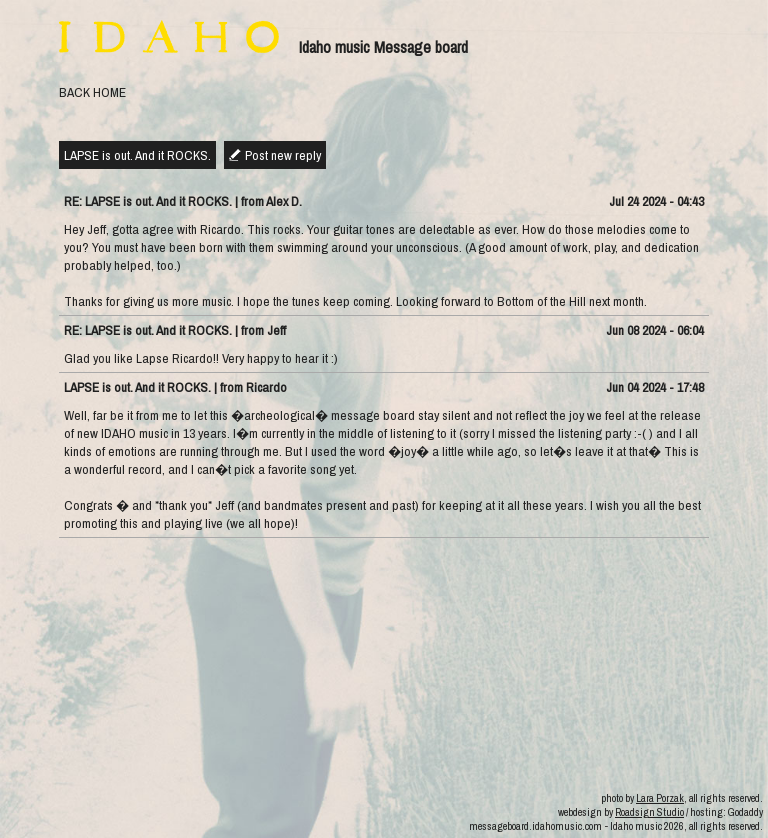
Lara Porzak (660, 798)
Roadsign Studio (649, 812)
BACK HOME (92, 92)
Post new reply (283, 155)
